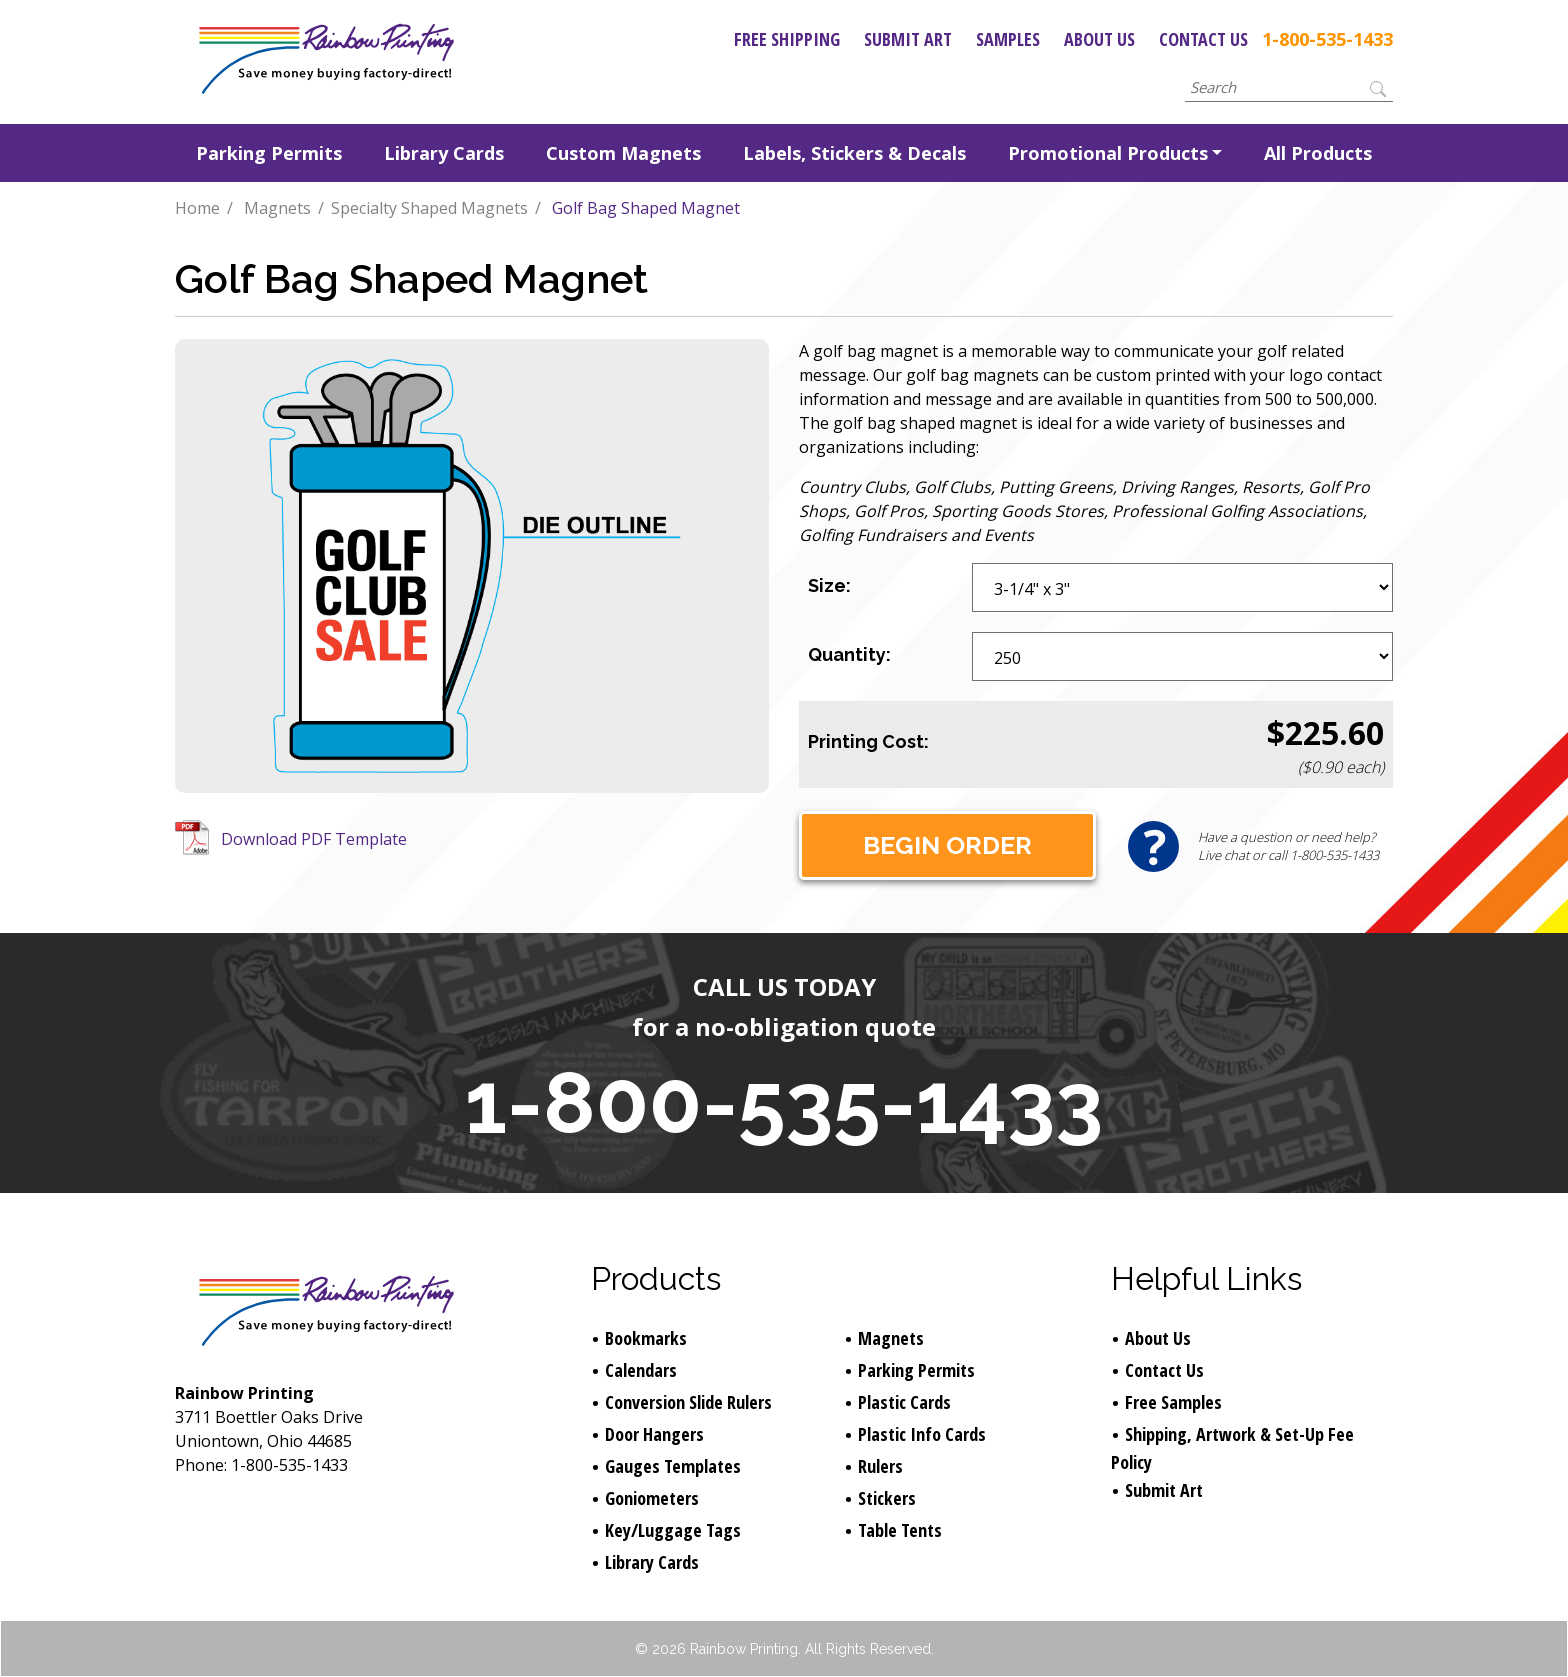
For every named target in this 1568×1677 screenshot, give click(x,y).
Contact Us (1203, 39)
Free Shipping (787, 39)
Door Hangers (654, 1434)
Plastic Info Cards (922, 1434)
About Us (1099, 39)
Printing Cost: (868, 741)
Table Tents (900, 1530)
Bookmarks (646, 1338)
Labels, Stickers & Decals (854, 153)
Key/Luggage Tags (673, 1530)
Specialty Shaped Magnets (429, 208)
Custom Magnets (623, 153)
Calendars (641, 1370)
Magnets (277, 208)
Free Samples (1173, 1402)
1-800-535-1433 (1327, 39)
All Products (1318, 153)
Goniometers (652, 1498)
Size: (829, 585)
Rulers (880, 1466)
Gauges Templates (673, 1466)
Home (197, 208)
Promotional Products (1108, 153)
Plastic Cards (904, 1402)
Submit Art (908, 39)
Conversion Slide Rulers (688, 1402)
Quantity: (849, 654)
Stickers (887, 1498)
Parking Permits (269, 153)
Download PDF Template (314, 839)
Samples (1008, 39)
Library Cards (444, 153)
